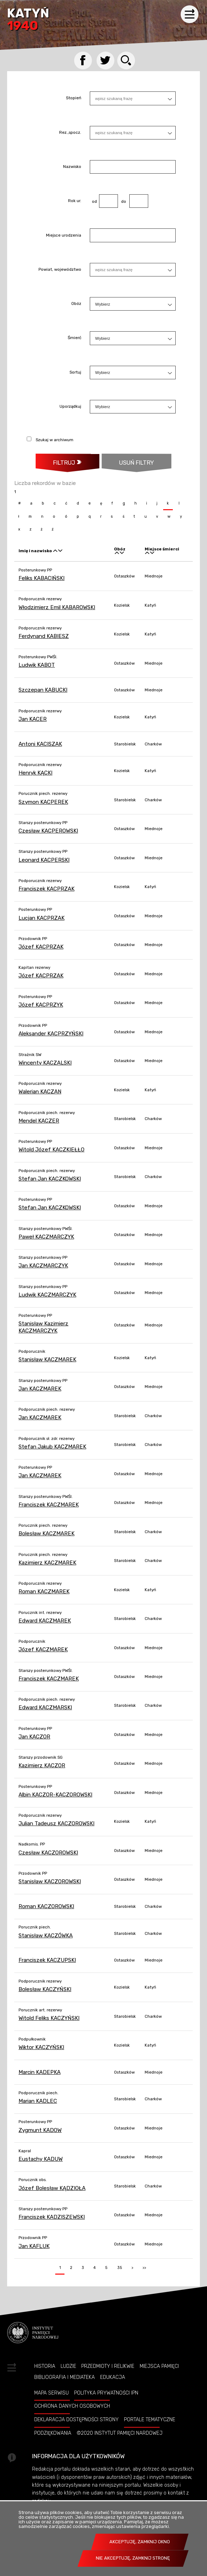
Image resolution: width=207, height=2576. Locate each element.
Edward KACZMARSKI (45, 1707)
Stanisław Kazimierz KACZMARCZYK (43, 1327)
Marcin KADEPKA (40, 2072)
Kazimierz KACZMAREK (47, 1562)
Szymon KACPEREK (43, 802)
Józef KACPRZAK (41, 947)
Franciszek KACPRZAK (46, 889)
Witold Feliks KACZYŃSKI (49, 2018)
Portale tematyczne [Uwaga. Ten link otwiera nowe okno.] (149, 2419)
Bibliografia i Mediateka (64, 2377)
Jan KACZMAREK (40, 1388)
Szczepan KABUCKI (43, 690)
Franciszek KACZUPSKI (47, 1960)
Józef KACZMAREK (43, 1649)
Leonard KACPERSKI (44, 860)
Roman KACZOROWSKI (46, 1906)
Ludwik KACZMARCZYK (47, 1295)
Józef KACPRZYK (41, 1005)
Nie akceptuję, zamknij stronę (133, 2558)
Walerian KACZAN (40, 1091)
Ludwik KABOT (37, 665)
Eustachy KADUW (41, 2159)
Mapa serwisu (51, 2393)
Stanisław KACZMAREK (47, 1359)
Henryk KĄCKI (35, 773)
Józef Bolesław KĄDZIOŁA (52, 2188)
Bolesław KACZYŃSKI (45, 1989)
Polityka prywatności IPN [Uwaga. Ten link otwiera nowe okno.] (106, 2393)
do (122, 201)
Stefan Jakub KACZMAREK (52, 1446)
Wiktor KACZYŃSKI (41, 2047)
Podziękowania (52, 2433)
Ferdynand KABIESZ (44, 636)
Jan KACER (33, 719)
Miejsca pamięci (159, 2366)
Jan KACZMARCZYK (43, 1265)
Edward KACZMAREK (45, 1620)
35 (117, 2266)
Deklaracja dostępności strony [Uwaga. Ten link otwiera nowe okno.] (76, 2419)
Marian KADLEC (38, 2101)
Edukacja (112, 2377)
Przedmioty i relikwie (107, 2366)
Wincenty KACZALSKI (45, 1063)
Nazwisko (72, 167)
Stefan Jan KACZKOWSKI (50, 1179)
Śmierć (74, 338)
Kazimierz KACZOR (42, 1765)
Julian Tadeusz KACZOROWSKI (56, 1823)
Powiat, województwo (59, 270)
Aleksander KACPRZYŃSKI (51, 1033)
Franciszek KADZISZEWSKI (52, 2217)
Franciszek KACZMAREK (49, 1504)
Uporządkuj (70, 407)
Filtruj (64, 462)
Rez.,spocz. (70, 133)
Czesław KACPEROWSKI (48, 831)
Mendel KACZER (39, 1121)
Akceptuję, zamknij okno (139, 2541)
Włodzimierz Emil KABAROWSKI (57, 607)
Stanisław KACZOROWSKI (50, 1881)
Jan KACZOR (34, 1736)
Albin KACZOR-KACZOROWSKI (55, 1794)
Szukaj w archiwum (54, 439)
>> (142, 2266)
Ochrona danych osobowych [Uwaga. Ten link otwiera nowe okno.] (72, 2406)
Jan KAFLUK (34, 2246)
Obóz (76, 304)
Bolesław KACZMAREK (46, 1533)
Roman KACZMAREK (44, 1591)
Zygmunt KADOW (40, 2130)
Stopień (73, 98)
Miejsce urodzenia (63, 235)
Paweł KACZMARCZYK (46, 1237)
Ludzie (68, 2366)
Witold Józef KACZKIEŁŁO (51, 1149)
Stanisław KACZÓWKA (46, 1935)
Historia (44, 2366)
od (93, 201)
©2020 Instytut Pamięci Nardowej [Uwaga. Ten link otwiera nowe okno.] (119, 2433)
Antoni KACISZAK (40, 744)
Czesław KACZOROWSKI (48, 1852)
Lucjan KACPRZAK (41, 918)
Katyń (28, 20)
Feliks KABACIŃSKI (41, 578)
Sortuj (75, 372)
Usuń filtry (128, 460)
